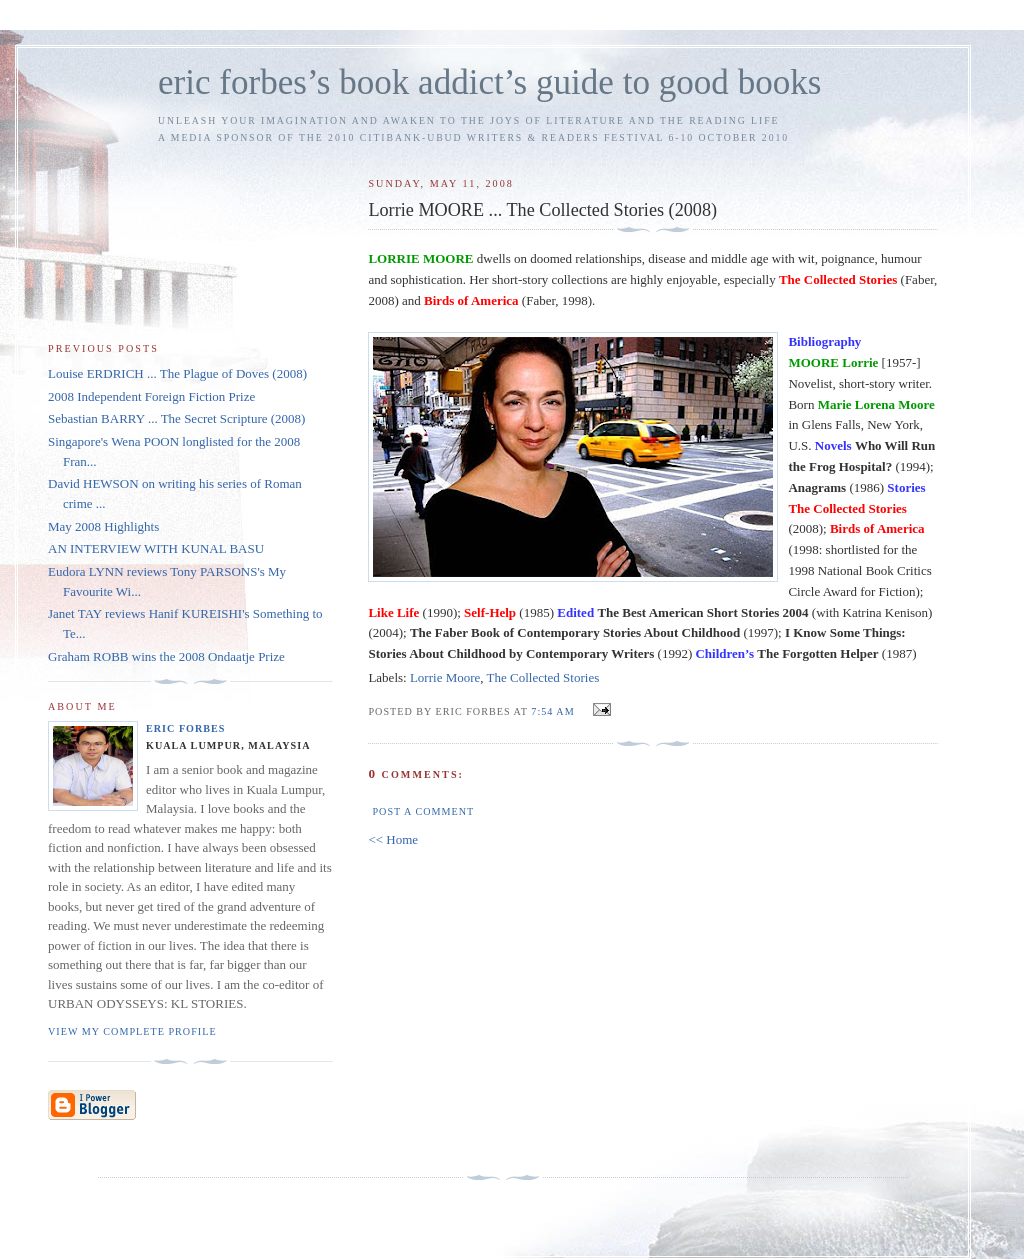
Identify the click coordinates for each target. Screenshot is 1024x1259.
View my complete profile (132, 1031)
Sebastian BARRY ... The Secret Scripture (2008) (176, 418)
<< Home (393, 839)
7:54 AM (552, 711)
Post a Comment (423, 811)
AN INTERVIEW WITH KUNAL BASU (156, 548)
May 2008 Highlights (103, 526)
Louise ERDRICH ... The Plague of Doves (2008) (177, 373)
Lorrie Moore (445, 677)
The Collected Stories (543, 677)
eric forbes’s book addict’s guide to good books (489, 82)
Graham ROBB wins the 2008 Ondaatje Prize (166, 656)
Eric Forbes (186, 728)
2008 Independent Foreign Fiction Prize (151, 396)
